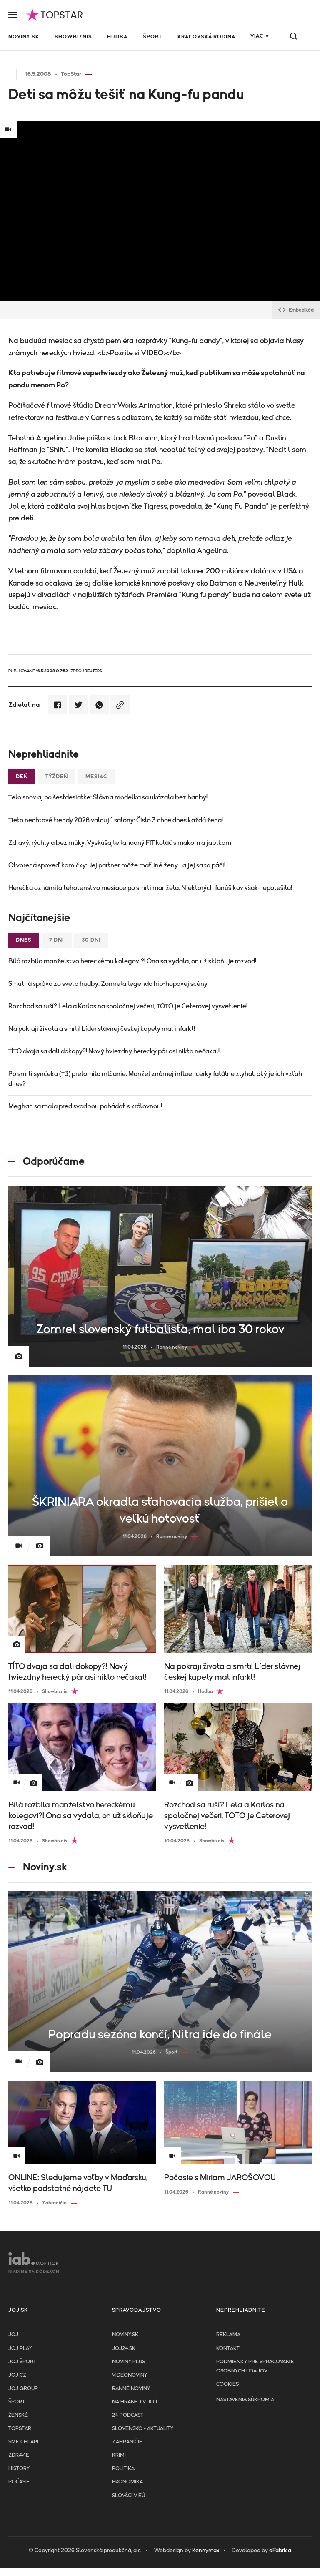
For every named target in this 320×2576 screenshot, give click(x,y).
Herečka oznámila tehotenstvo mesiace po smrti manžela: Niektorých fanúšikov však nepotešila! (150, 888)
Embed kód (296, 309)
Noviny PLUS (128, 2362)
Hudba (117, 37)
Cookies (227, 2384)
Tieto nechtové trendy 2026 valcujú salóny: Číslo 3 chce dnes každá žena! (115, 820)
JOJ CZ (17, 2375)
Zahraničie (127, 2442)
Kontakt (228, 2348)
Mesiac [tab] (96, 776)
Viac (256, 36)
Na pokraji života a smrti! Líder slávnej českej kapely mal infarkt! (101, 1028)
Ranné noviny (131, 2388)
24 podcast (127, 2415)
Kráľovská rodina (206, 37)
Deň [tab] (22, 776)
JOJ (13, 2334)
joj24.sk (123, 2348)
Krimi (119, 2455)
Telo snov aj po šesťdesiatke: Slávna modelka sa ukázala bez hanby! (108, 797)
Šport (152, 37)
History (19, 2468)
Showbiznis (73, 37)
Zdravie (18, 2455)
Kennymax (205, 2550)
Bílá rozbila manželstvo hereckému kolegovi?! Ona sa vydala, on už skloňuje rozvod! (132, 961)
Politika (123, 2468)
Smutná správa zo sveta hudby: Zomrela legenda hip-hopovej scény (108, 983)
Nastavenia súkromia (245, 2400)
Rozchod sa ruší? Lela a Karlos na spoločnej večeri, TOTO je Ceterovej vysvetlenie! (128, 1006)
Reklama (228, 2334)
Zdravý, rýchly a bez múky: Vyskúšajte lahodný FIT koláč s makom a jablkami (120, 842)
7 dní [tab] (56, 940)
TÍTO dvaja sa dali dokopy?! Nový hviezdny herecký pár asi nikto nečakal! (114, 1051)
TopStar (19, 2428)
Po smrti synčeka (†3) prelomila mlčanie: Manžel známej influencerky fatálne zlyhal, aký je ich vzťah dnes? (155, 1079)
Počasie (19, 2482)
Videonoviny (129, 2375)
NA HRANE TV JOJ (134, 2402)
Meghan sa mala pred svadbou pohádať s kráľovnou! (85, 1106)
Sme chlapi (23, 2442)
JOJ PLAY (20, 2348)
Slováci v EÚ (128, 2495)
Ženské (18, 2415)
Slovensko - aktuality (142, 2428)
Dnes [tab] (24, 940)
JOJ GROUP (23, 2388)
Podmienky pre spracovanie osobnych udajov (255, 2366)
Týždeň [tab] (56, 776)
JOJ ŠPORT (22, 2362)
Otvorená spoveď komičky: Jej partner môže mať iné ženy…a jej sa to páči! (116, 865)
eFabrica (280, 2550)
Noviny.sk (23, 37)
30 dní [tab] (91, 940)
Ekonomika (127, 2482)
